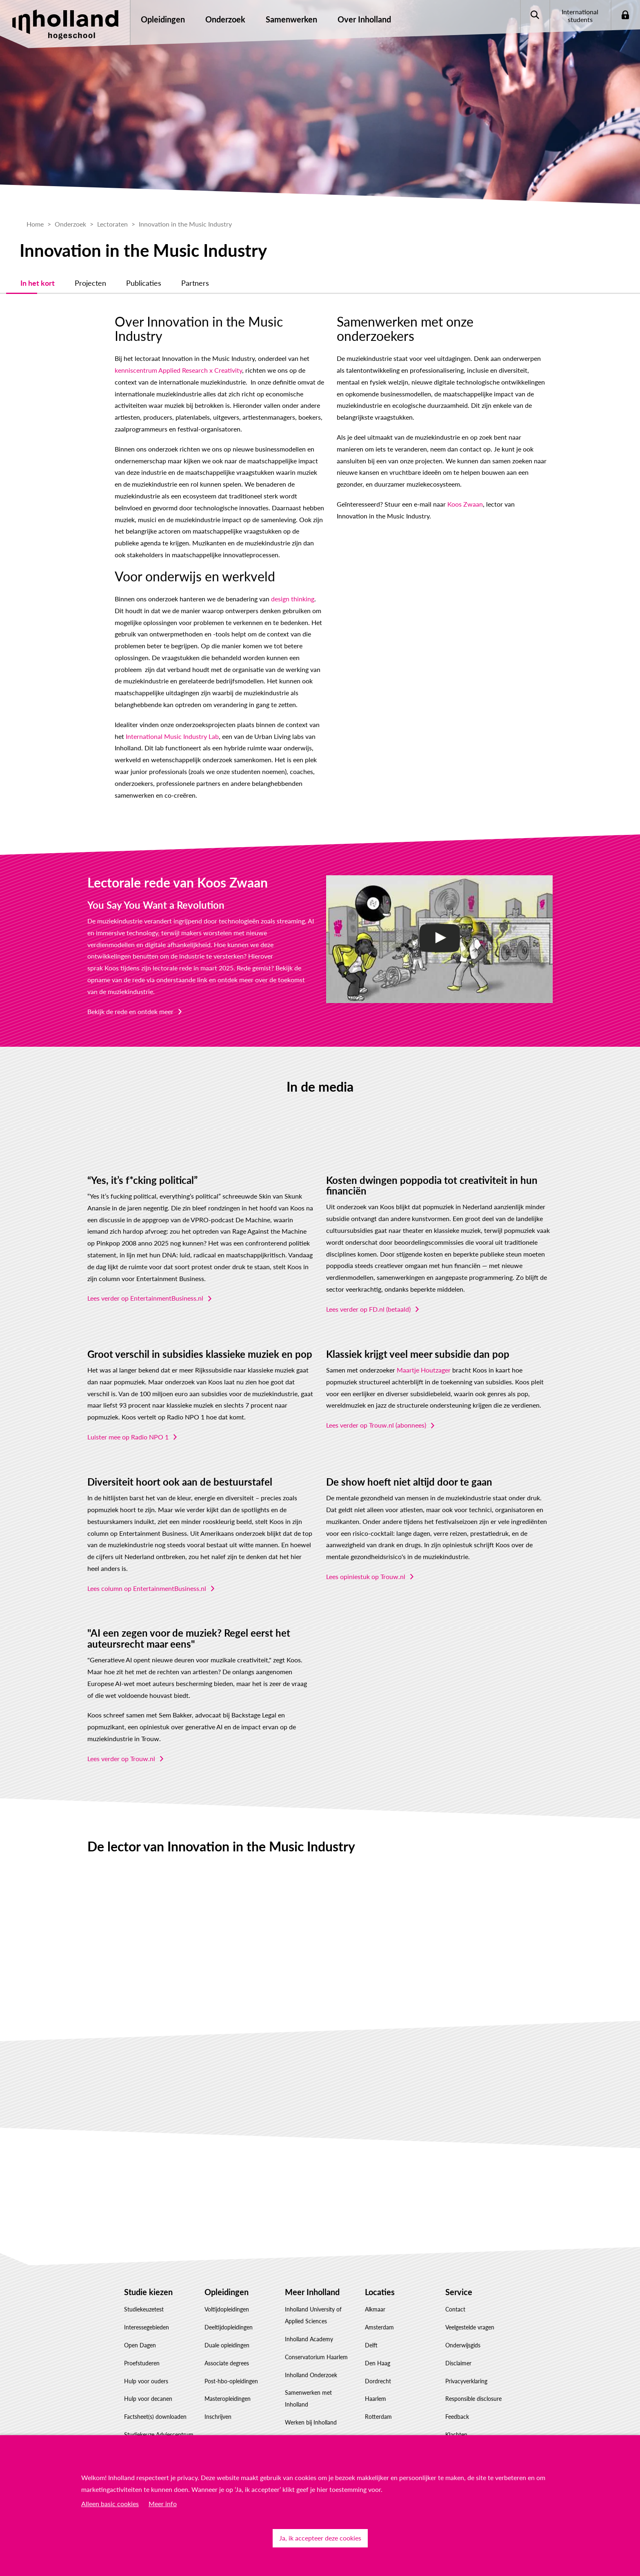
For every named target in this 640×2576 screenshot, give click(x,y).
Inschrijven (217, 2402)
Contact (455, 2294)
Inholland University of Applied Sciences (313, 2300)
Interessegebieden (146, 2312)
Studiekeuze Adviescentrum (158, 2420)
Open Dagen (140, 2330)
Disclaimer (458, 2348)
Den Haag (377, 2348)
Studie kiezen (148, 2277)
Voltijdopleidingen (226, 2294)
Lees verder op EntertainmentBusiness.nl (145, 1284)
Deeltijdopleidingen (228, 2312)
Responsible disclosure (473, 2384)
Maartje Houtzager (424, 1355)
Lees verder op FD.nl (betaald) (368, 1295)
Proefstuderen (142, 2348)
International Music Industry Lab (133, 721)
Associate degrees (226, 2348)
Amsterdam (379, 2312)
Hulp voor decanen (148, 2384)
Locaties (380, 2277)
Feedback (457, 2402)
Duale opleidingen (226, 2330)
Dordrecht (378, 2366)
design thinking (265, 584)
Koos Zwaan (454, 478)
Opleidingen (226, 2277)
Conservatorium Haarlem (316, 2342)
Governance (300, 2426)
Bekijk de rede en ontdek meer (130, 997)
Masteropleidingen (227, 2384)
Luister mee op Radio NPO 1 (128, 1422)
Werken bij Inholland (311, 2408)
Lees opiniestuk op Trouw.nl (365, 1562)
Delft (371, 2330)
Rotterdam (378, 2402)
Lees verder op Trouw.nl (121, 1744)
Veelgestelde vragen (469, 2312)
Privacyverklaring (466, 2366)
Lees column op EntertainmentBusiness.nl (146, 1574)
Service (458, 2277)
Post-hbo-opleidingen (231, 2366)
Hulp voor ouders (146, 2366)
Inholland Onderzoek (311, 2360)
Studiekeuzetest (144, 2294)
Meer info (163, 2503)
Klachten (456, 2420)
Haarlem (375, 2384)
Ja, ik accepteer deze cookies (320, 2538)
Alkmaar (375, 2294)
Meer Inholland (312, 2277)
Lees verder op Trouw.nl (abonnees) (376, 1411)
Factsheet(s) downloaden (155, 2402)
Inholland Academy (309, 2324)
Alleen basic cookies (110, 2503)
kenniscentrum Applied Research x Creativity (151, 356)
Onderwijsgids (462, 2330)
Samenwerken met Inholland (308, 2384)
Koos (111, 953)
